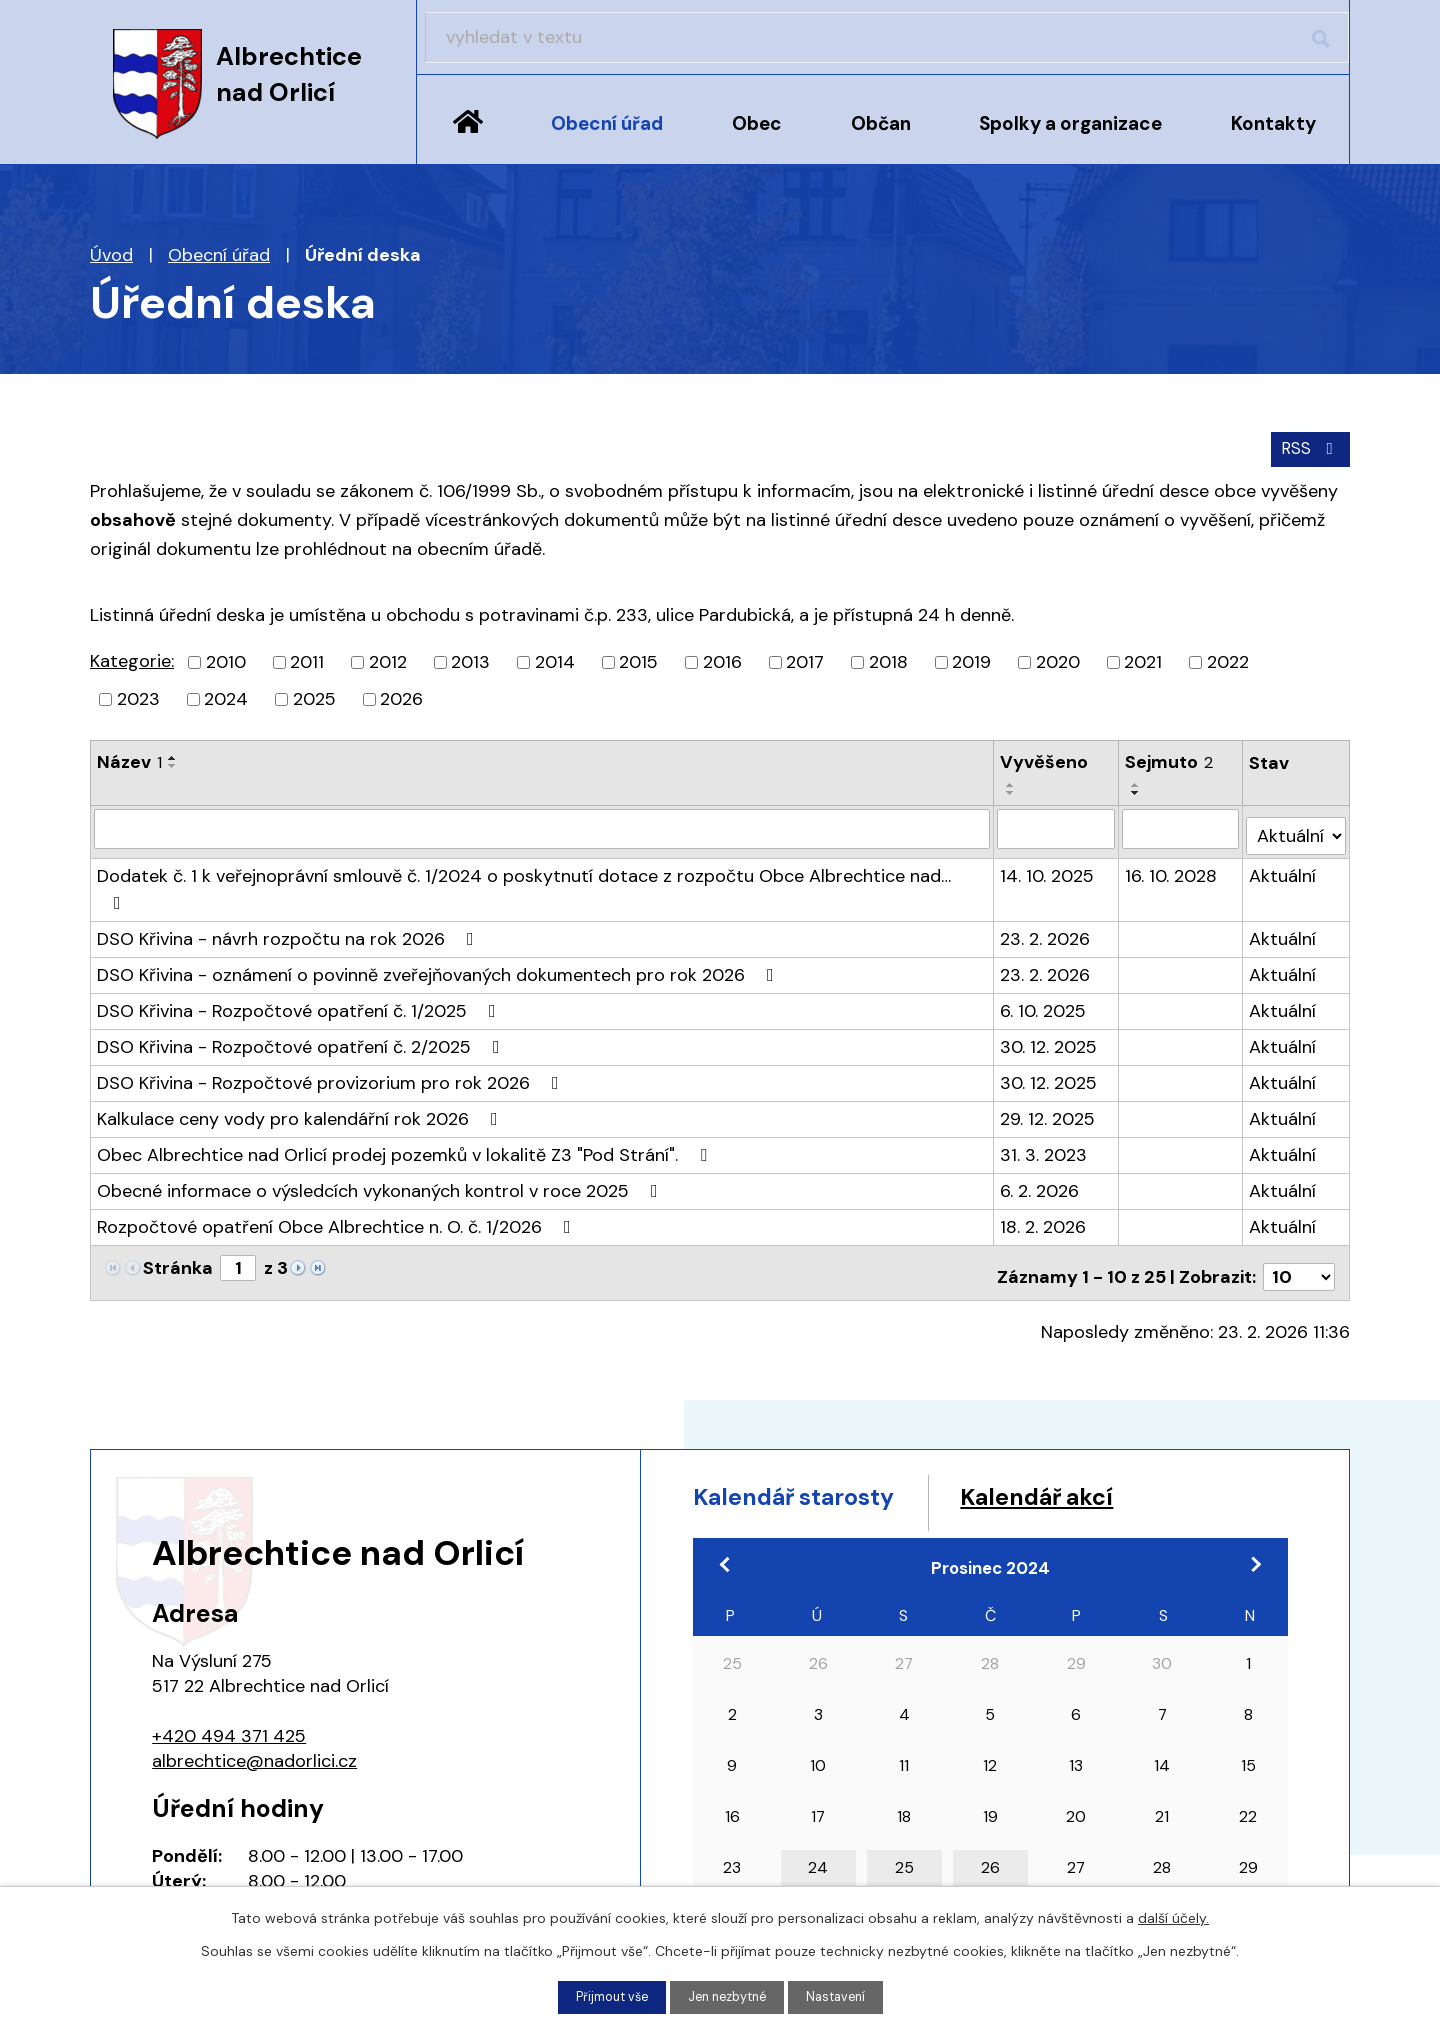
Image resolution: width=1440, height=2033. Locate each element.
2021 (1143, 659)
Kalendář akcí (1123, 1436)
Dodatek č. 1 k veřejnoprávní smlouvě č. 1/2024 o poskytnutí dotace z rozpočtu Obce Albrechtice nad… (542, 846)
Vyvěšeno (1045, 759)
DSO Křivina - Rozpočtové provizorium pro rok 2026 (332, 1026)
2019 (971, 659)
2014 (555, 659)
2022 (1228, 659)
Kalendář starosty (825, 1436)
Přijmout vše (604, 1996)
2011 (307, 659)
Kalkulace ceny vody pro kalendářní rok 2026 (301, 1062)
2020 (1058, 659)
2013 (470, 659)
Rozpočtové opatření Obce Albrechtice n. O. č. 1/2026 (338, 1170)
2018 (888, 659)
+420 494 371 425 (229, 1670)
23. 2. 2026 (1046, 882)
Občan (881, 123)
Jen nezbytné (729, 1996)
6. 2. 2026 (1040, 1134)
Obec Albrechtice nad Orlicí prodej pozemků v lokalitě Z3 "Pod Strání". (406, 1098)
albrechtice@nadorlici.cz (254, 1695)
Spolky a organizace (1070, 123)
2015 (638, 659)
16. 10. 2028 (1172, 846)
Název (129, 759)
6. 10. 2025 (1044, 954)
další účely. (1173, 1916)
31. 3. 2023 (1044, 1098)
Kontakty (1273, 123)
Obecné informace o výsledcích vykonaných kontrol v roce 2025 (381, 1134)
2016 (722, 659)
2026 (401, 696)
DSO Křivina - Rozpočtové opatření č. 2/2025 (302, 990)
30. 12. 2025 (1049, 990)
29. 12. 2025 (1048, 1062)
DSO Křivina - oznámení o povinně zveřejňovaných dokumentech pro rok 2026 (439, 918)
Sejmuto (1170, 759)
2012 (388, 659)
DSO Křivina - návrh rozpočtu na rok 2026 (289, 882)
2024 (226, 696)
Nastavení (845, 1996)
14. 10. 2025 (1048, 846)
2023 (138, 696)
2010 (226, 659)
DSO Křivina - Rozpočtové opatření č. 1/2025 (300, 954)
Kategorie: (132, 658)
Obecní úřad (607, 123)
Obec (757, 123)
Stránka (178, 1211)
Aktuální (1284, 846)
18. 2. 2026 (1044, 1170)
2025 (314, 696)
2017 (805, 659)
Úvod (468, 137)
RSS (1307, 445)
